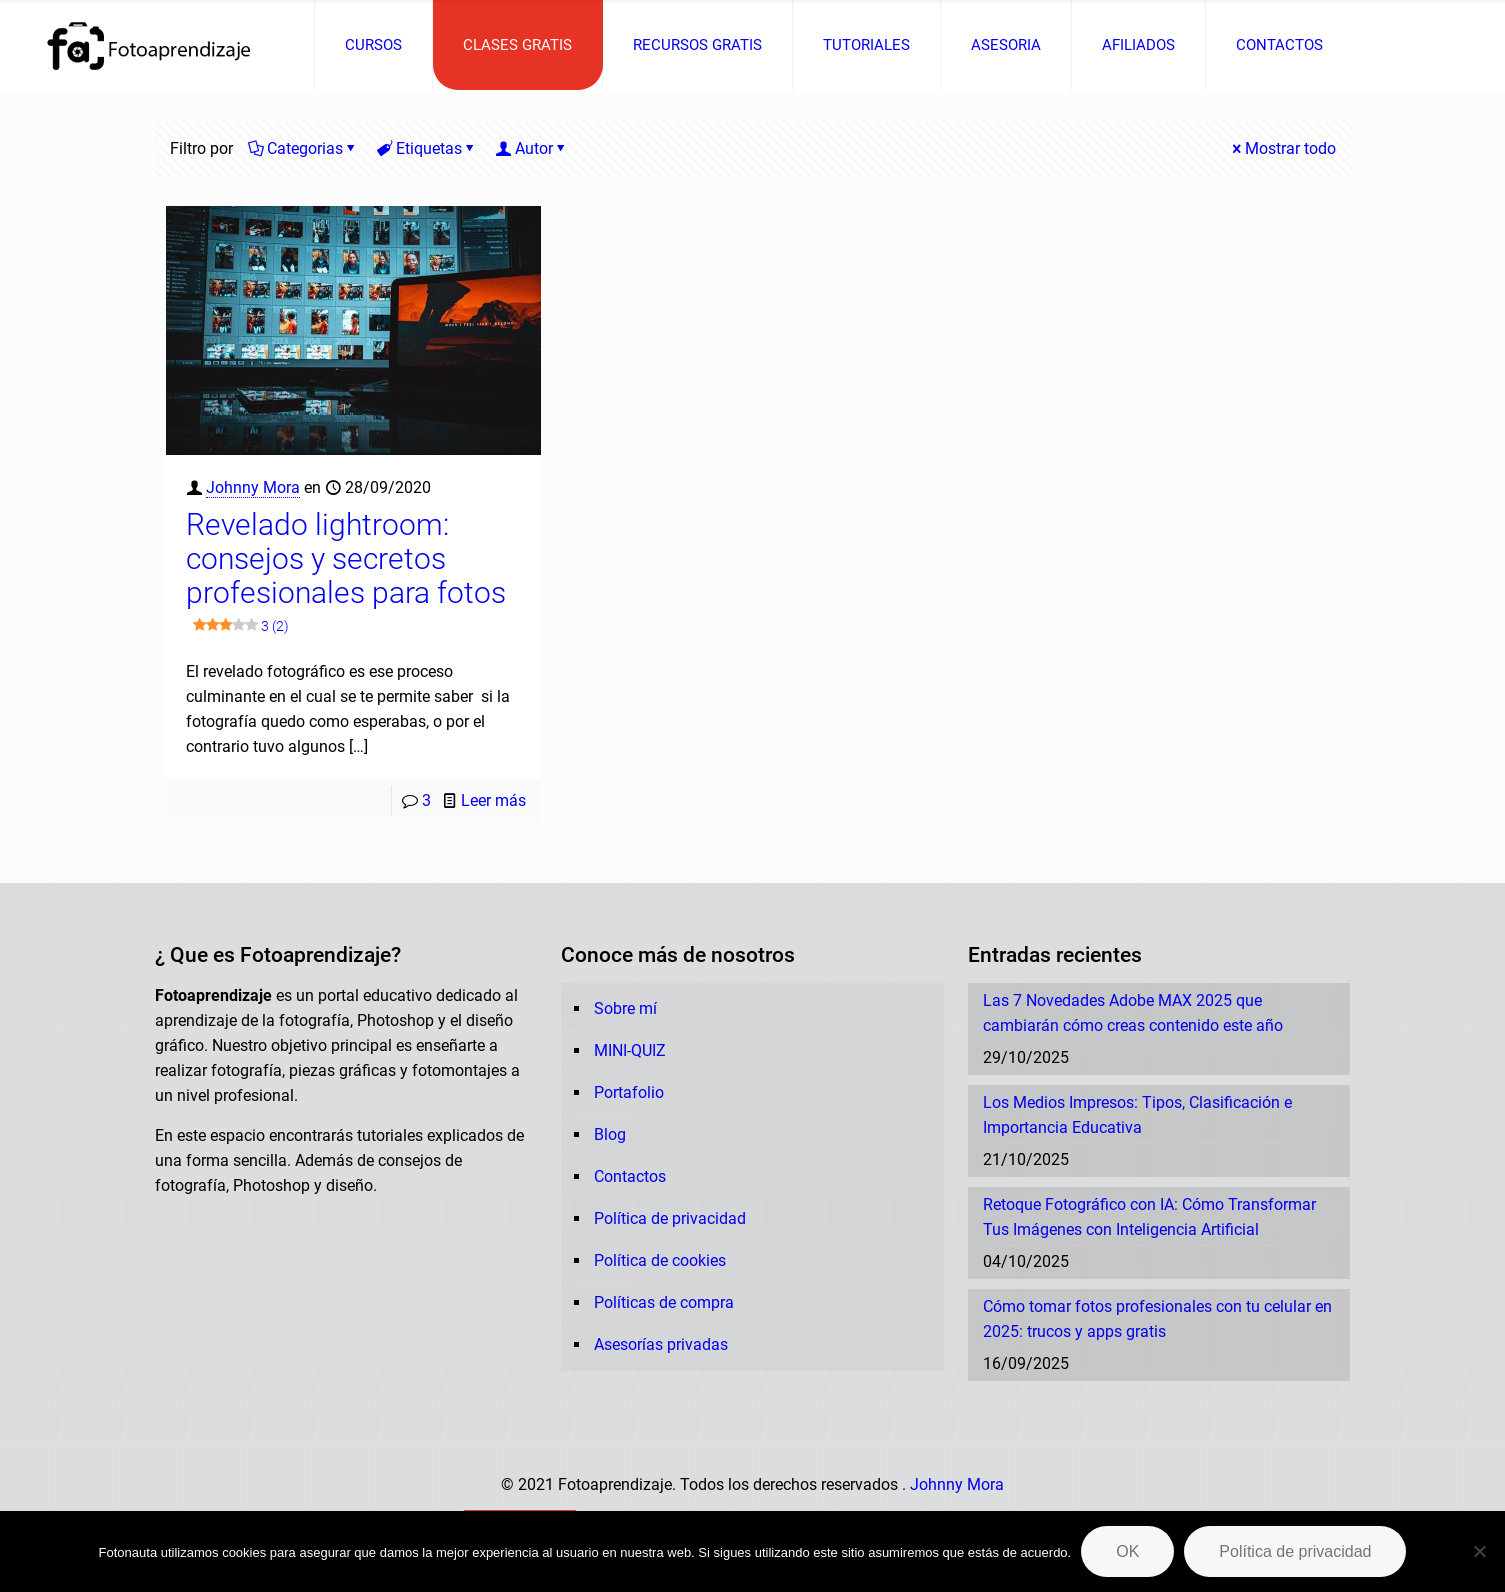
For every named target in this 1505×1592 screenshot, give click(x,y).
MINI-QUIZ (630, 1050)
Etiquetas (427, 148)
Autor (532, 148)
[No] (1480, 1551)
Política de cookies (660, 1260)
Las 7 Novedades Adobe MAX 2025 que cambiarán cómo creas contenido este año (1133, 1013)
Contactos (630, 1176)
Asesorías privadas (661, 1344)
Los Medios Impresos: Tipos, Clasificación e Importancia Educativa (1137, 1115)
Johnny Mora (253, 487)
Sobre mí (625, 1008)
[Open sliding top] (753, 22)
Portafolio (629, 1092)
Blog (610, 1134)
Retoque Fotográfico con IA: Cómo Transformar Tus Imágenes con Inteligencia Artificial (1149, 1217)
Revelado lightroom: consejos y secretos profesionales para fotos (346, 575)
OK (1127, 1551)
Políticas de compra (664, 1302)
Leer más (493, 800)
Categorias (303, 148)
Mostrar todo (1282, 148)
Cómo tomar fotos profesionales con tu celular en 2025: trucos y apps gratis (1157, 1319)
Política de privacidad (670, 1218)
